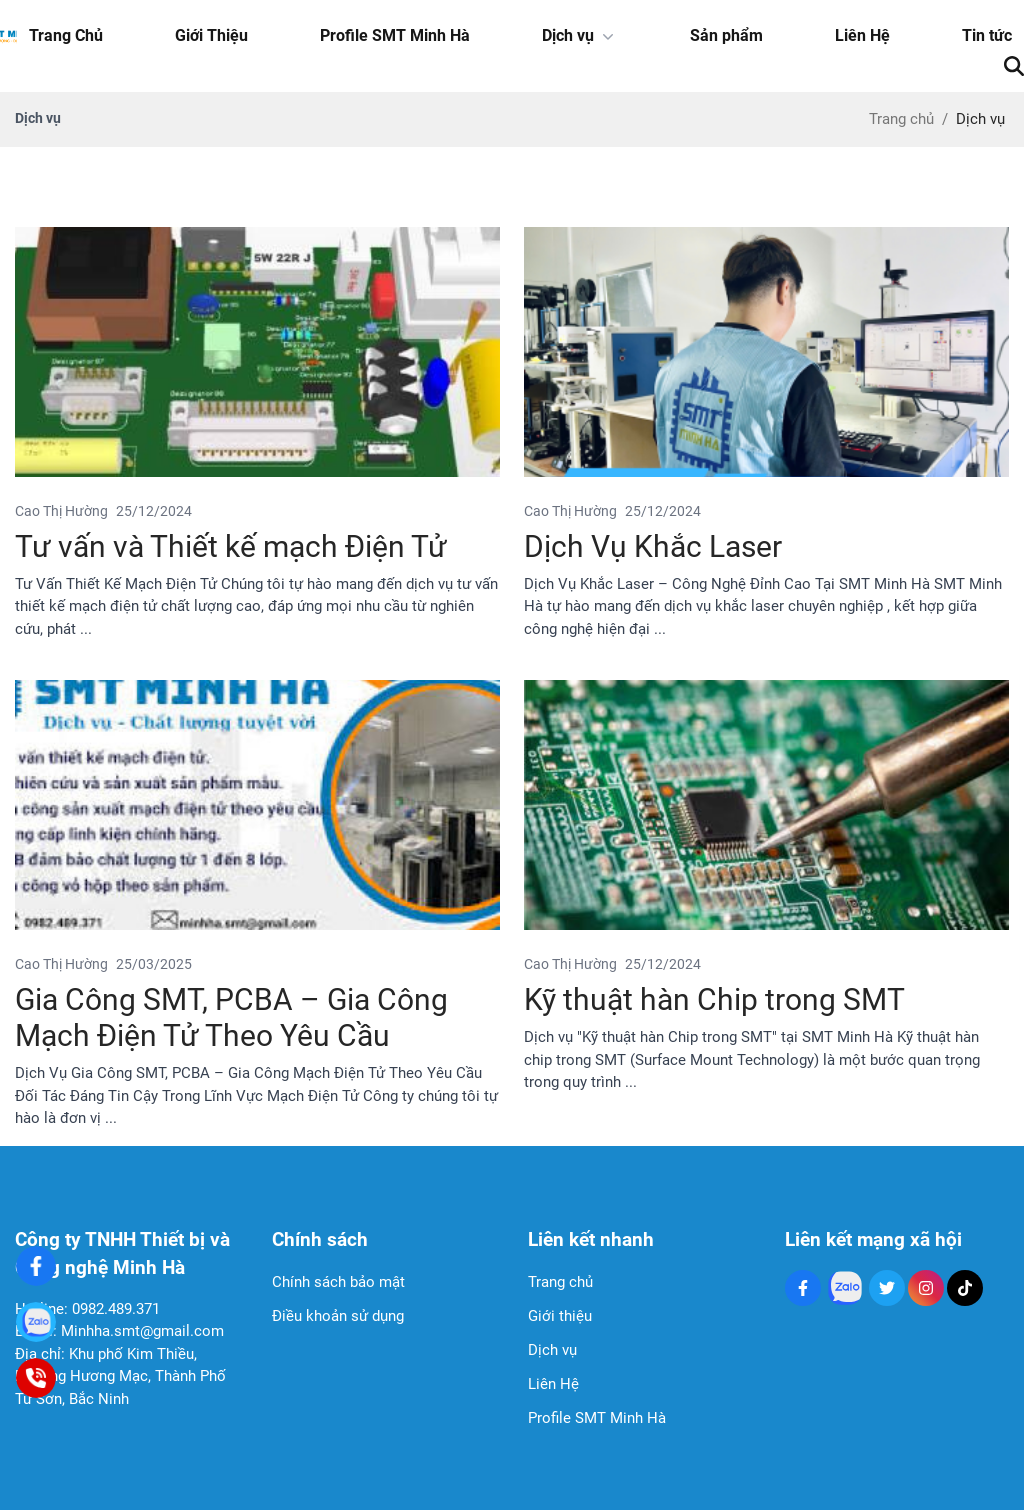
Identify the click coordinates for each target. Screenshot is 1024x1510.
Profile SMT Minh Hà (395, 35)
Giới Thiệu (211, 35)
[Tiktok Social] (965, 1288)
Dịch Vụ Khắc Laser (653, 546)
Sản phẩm (726, 35)
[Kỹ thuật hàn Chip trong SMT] (766, 805)
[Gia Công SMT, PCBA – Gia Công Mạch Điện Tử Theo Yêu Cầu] (257, 805)
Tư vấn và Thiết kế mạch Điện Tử (231, 546)
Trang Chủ (66, 35)
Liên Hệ (862, 35)
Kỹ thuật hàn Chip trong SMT (714, 999)
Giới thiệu (560, 1316)
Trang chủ (560, 1282)
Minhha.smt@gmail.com (142, 1331)
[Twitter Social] (887, 1288)
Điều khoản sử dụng (338, 1316)
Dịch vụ (580, 36)
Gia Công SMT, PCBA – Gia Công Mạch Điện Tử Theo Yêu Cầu (231, 1017)
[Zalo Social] (845, 1288)
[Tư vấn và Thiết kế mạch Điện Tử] (257, 352)
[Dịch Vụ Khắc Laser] (766, 352)
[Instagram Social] (926, 1288)
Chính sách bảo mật (338, 1282)
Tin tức (987, 35)
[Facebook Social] (803, 1288)
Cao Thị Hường (61, 511)
